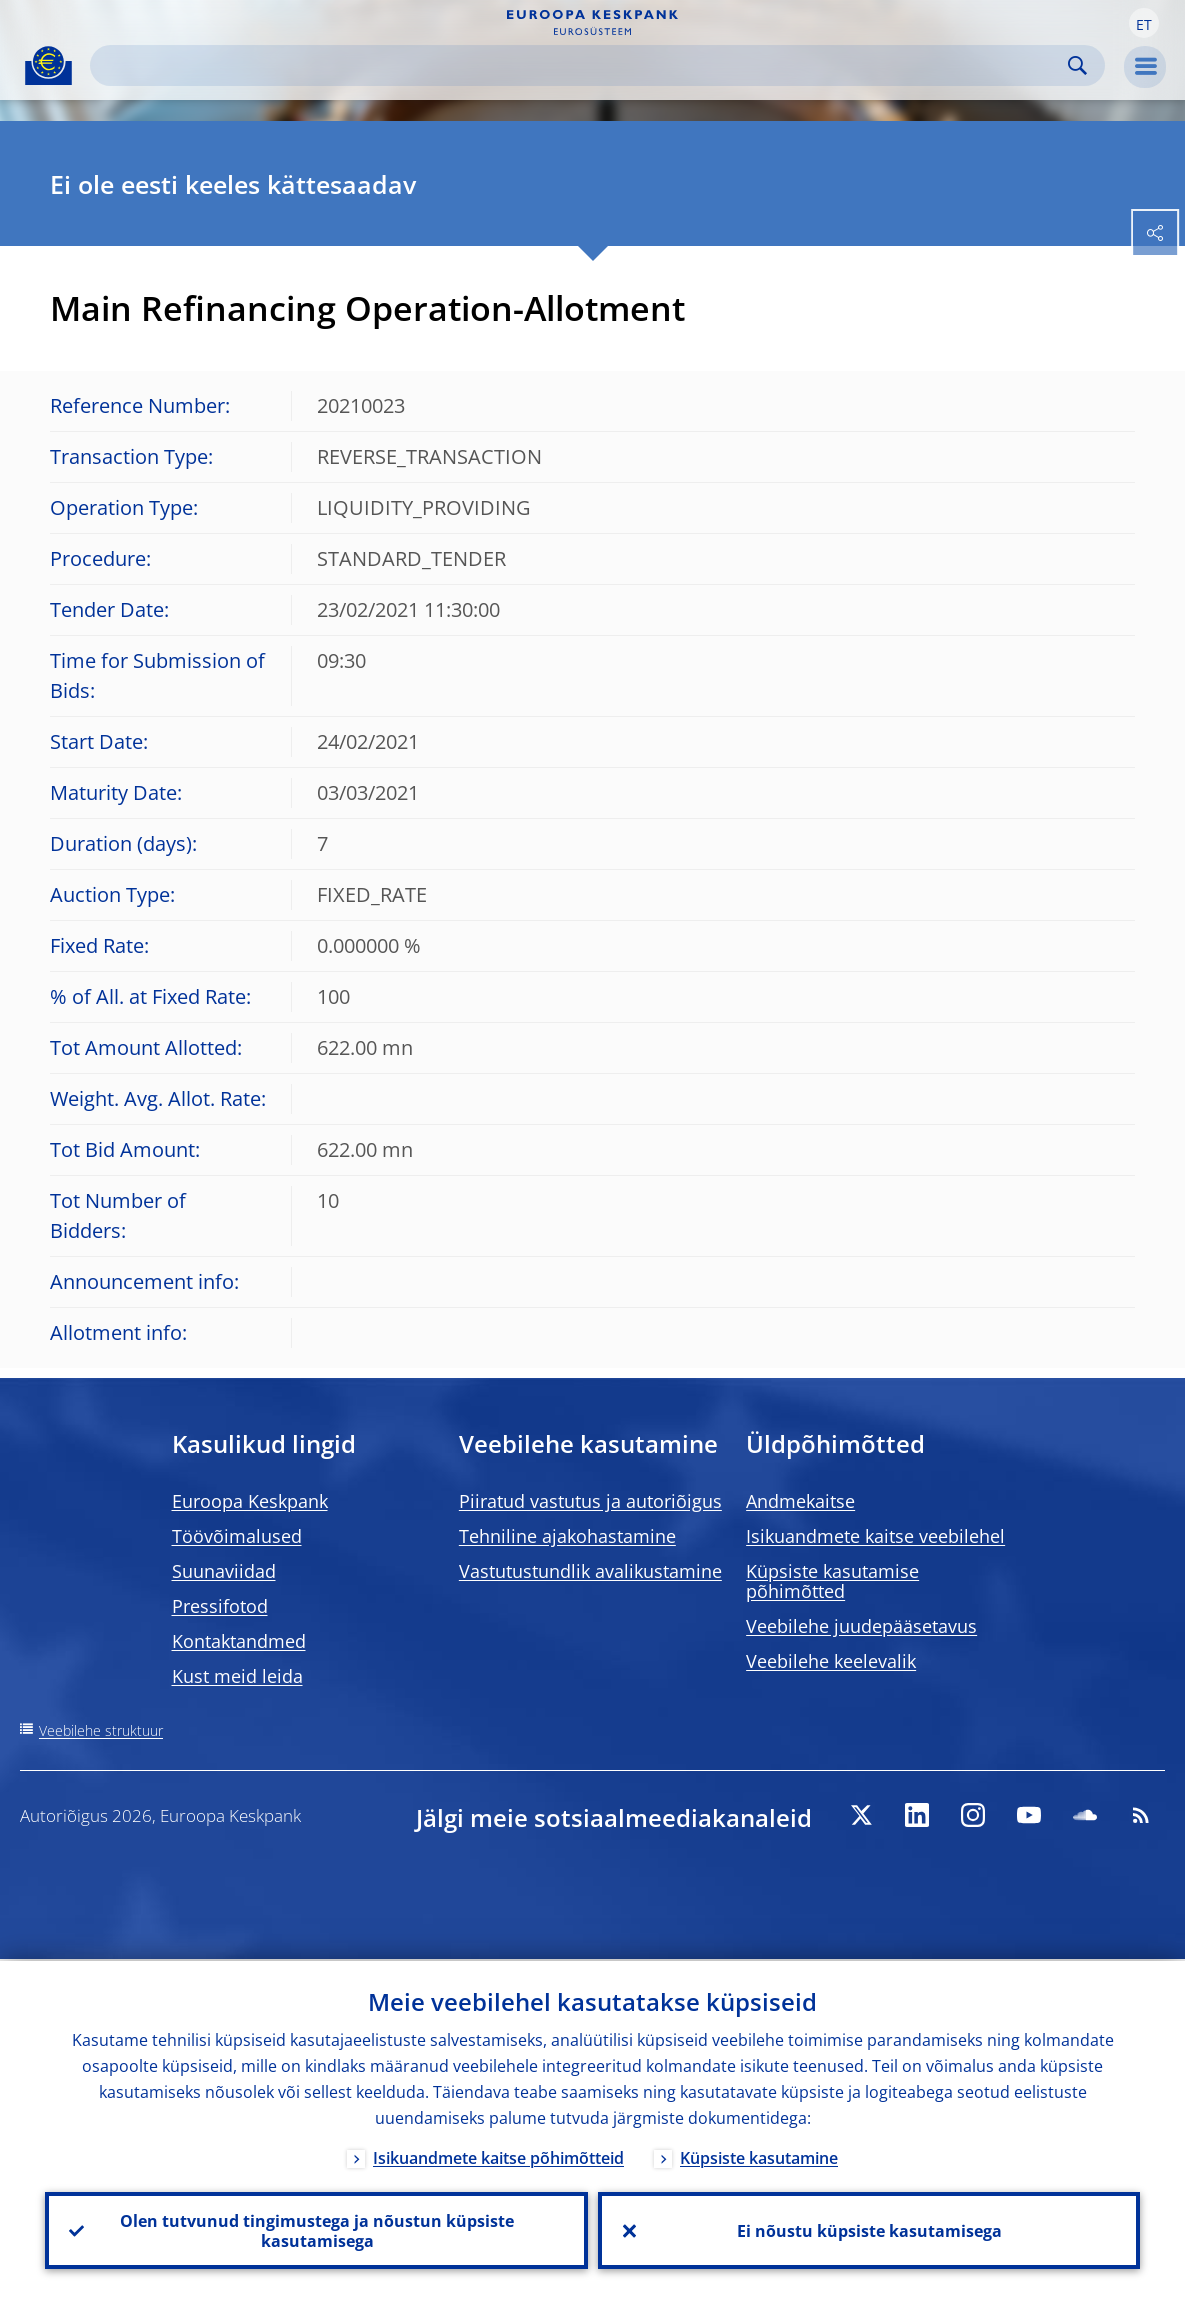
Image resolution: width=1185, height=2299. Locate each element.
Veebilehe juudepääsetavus (861, 1626)
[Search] (581, 65)
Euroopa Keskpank (250, 1501)
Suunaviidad (224, 1571)
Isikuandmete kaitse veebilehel (875, 1536)
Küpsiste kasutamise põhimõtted (832, 1581)
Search (1077, 65)
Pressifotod (220, 1606)
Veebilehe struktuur (101, 1730)
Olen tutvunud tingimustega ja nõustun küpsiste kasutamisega (316, 2230)
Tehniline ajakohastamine (567, 1536)
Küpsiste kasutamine (759, 2156)
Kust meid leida (237, 1676)
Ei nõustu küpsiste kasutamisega (868, 2230)
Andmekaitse (800, 1501)
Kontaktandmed (239, 1641)
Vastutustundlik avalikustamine (590, 1571)
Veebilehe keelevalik (831, 1661)
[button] (1144, 23)
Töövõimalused (237, 1536)
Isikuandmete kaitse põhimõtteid (498, 2156)
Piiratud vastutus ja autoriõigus (590, 1501)
